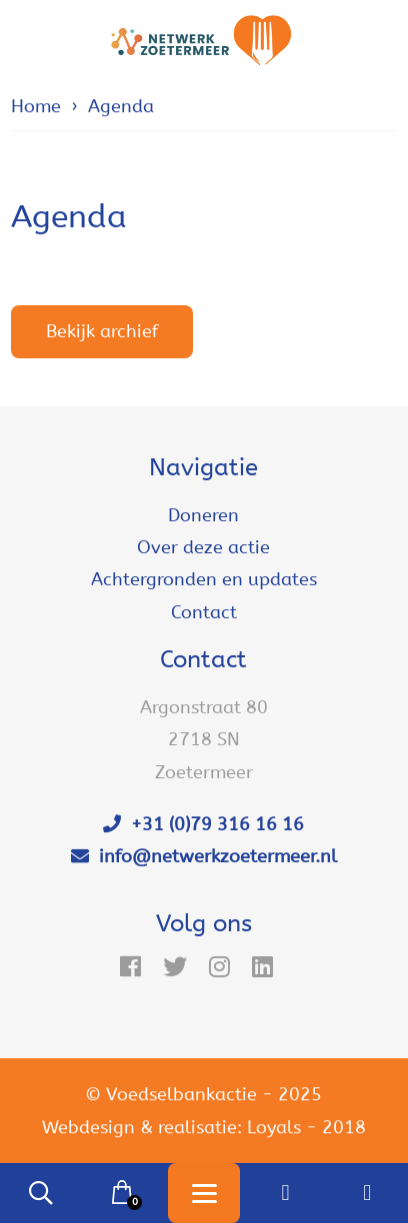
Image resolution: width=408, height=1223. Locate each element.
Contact (204, 612)
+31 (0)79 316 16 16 (203, 825)
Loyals (274, 1127)
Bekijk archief (102, 332)
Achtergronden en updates (204, 580)
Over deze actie (203, 548)
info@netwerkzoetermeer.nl (204, 857)
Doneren (203, 515)
